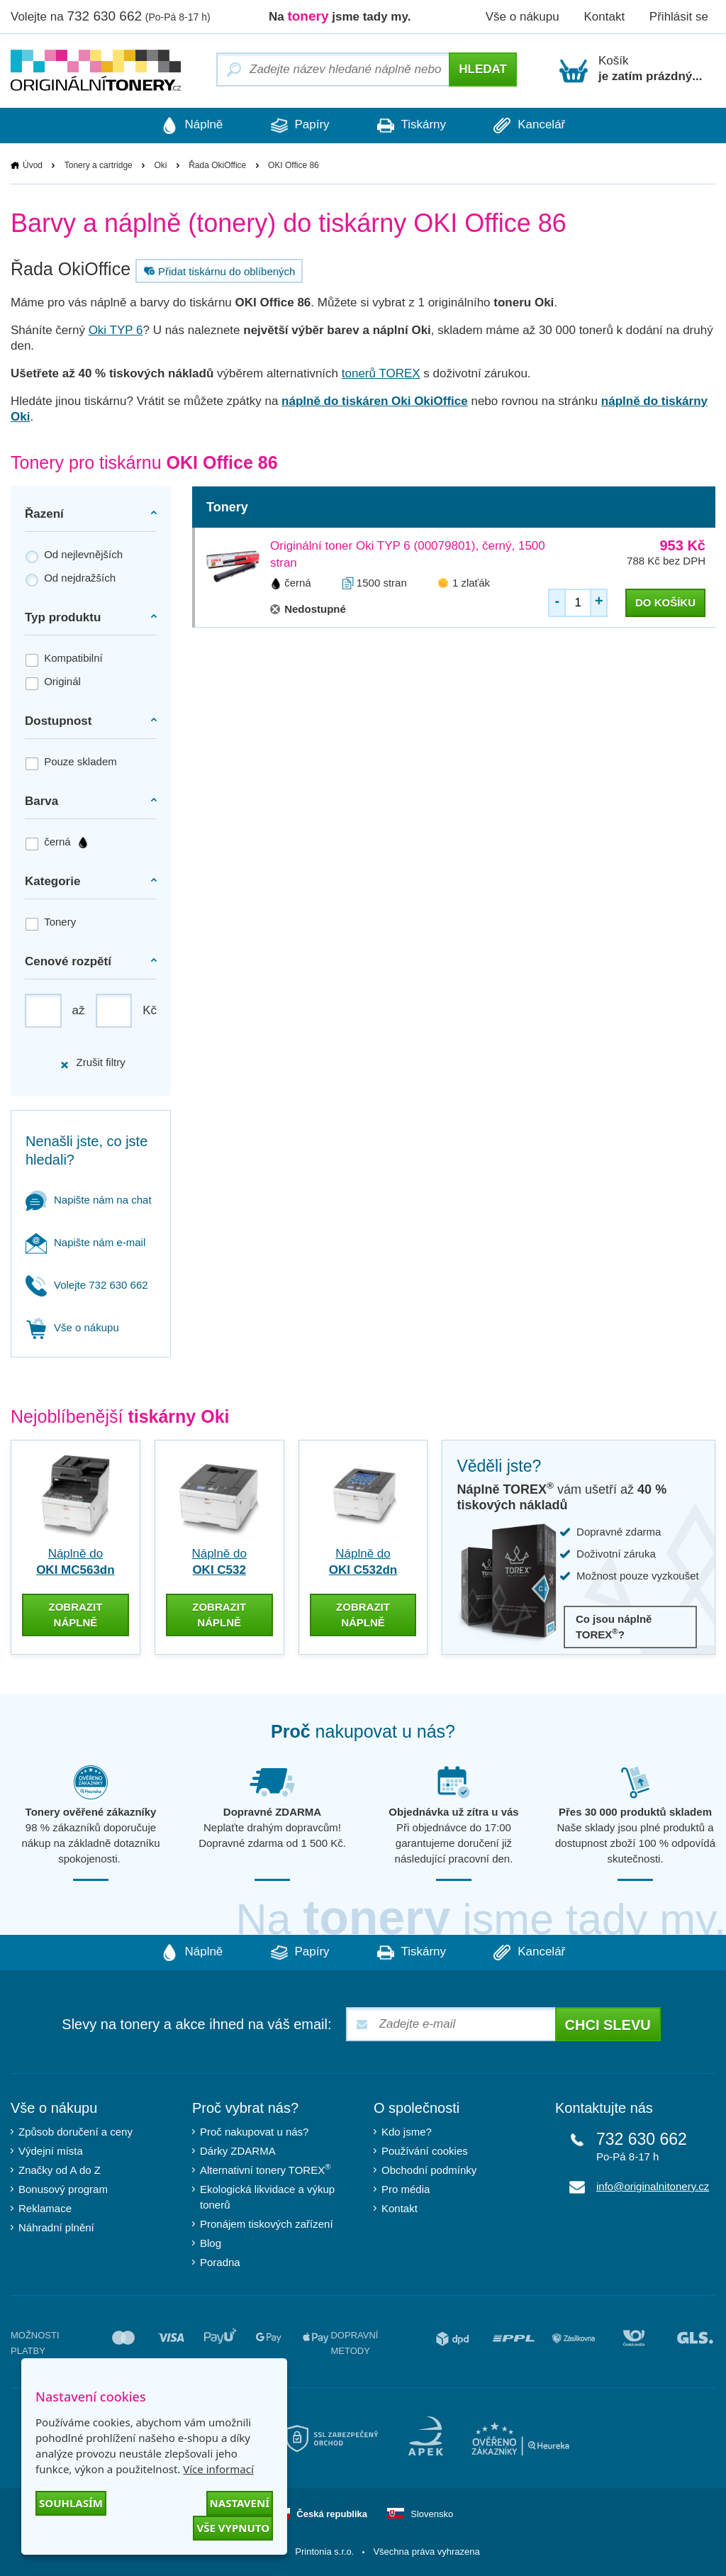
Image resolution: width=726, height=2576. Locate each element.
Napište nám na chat (89, 1200)
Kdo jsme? (406, 2131)
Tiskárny (412, 125)
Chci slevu (608, 2024)
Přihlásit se (678, 16)
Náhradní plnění (56, 2227)
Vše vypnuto (232, 2528)
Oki (160, 165)
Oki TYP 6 (116, 330)
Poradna (220, 2261)
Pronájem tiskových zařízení (266, 2223)
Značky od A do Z (59, 2169)
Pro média (405, 2188)
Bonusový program (63, 2188)
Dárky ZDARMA (238, 2150)
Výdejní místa (50, 2150)
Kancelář (532, 125)
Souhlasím (71, 2503)
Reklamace (45, 2208)
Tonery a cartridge (99, 165)
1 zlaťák (471, 583)
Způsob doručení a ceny (75, 2131)
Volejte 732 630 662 (87, 1285)
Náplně (189, 125)
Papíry (298, 125)
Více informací (218, 2469)
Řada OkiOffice (217, 165)
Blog (210, 2242)
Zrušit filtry (92, 1063)
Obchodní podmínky (428, 2169)
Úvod (33, 165)
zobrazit (75, 1614)
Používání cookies (424, 2150)
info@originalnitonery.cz (652, 2186)
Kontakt (604, 16)
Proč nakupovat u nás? (254, 2131)
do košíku (665, 602)
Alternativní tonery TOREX (268, 2169)
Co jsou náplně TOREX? (614, 1626)
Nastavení (239, 2503)
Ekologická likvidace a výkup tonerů (267, 2196)
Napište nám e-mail (85, 1242)
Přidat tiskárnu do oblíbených (217, 271)
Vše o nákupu (522, 16)
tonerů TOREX (381, 373)
